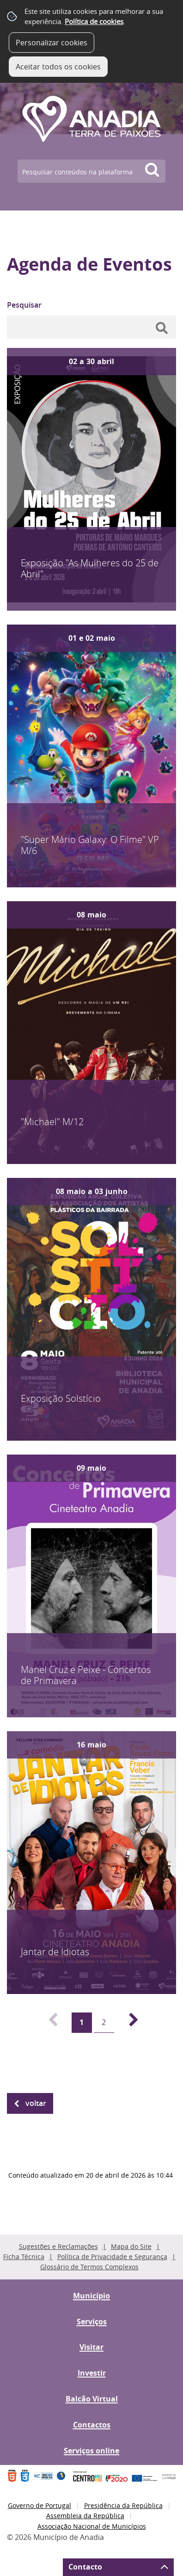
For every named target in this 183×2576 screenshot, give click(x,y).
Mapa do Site (131, 2246)
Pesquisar (24, 305)
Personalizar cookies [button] (51, 42)
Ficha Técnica (23, 2256)
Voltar (35, 2103)
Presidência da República (123, 2505)
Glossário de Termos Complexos (89, 2266)
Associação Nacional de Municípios (91, 2526)
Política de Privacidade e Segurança (112, 2256)
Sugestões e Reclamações (58, 2246)
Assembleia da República (85, 2515)
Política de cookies (94, 21)
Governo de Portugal (39, 2505)
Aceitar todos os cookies (58, 67)
